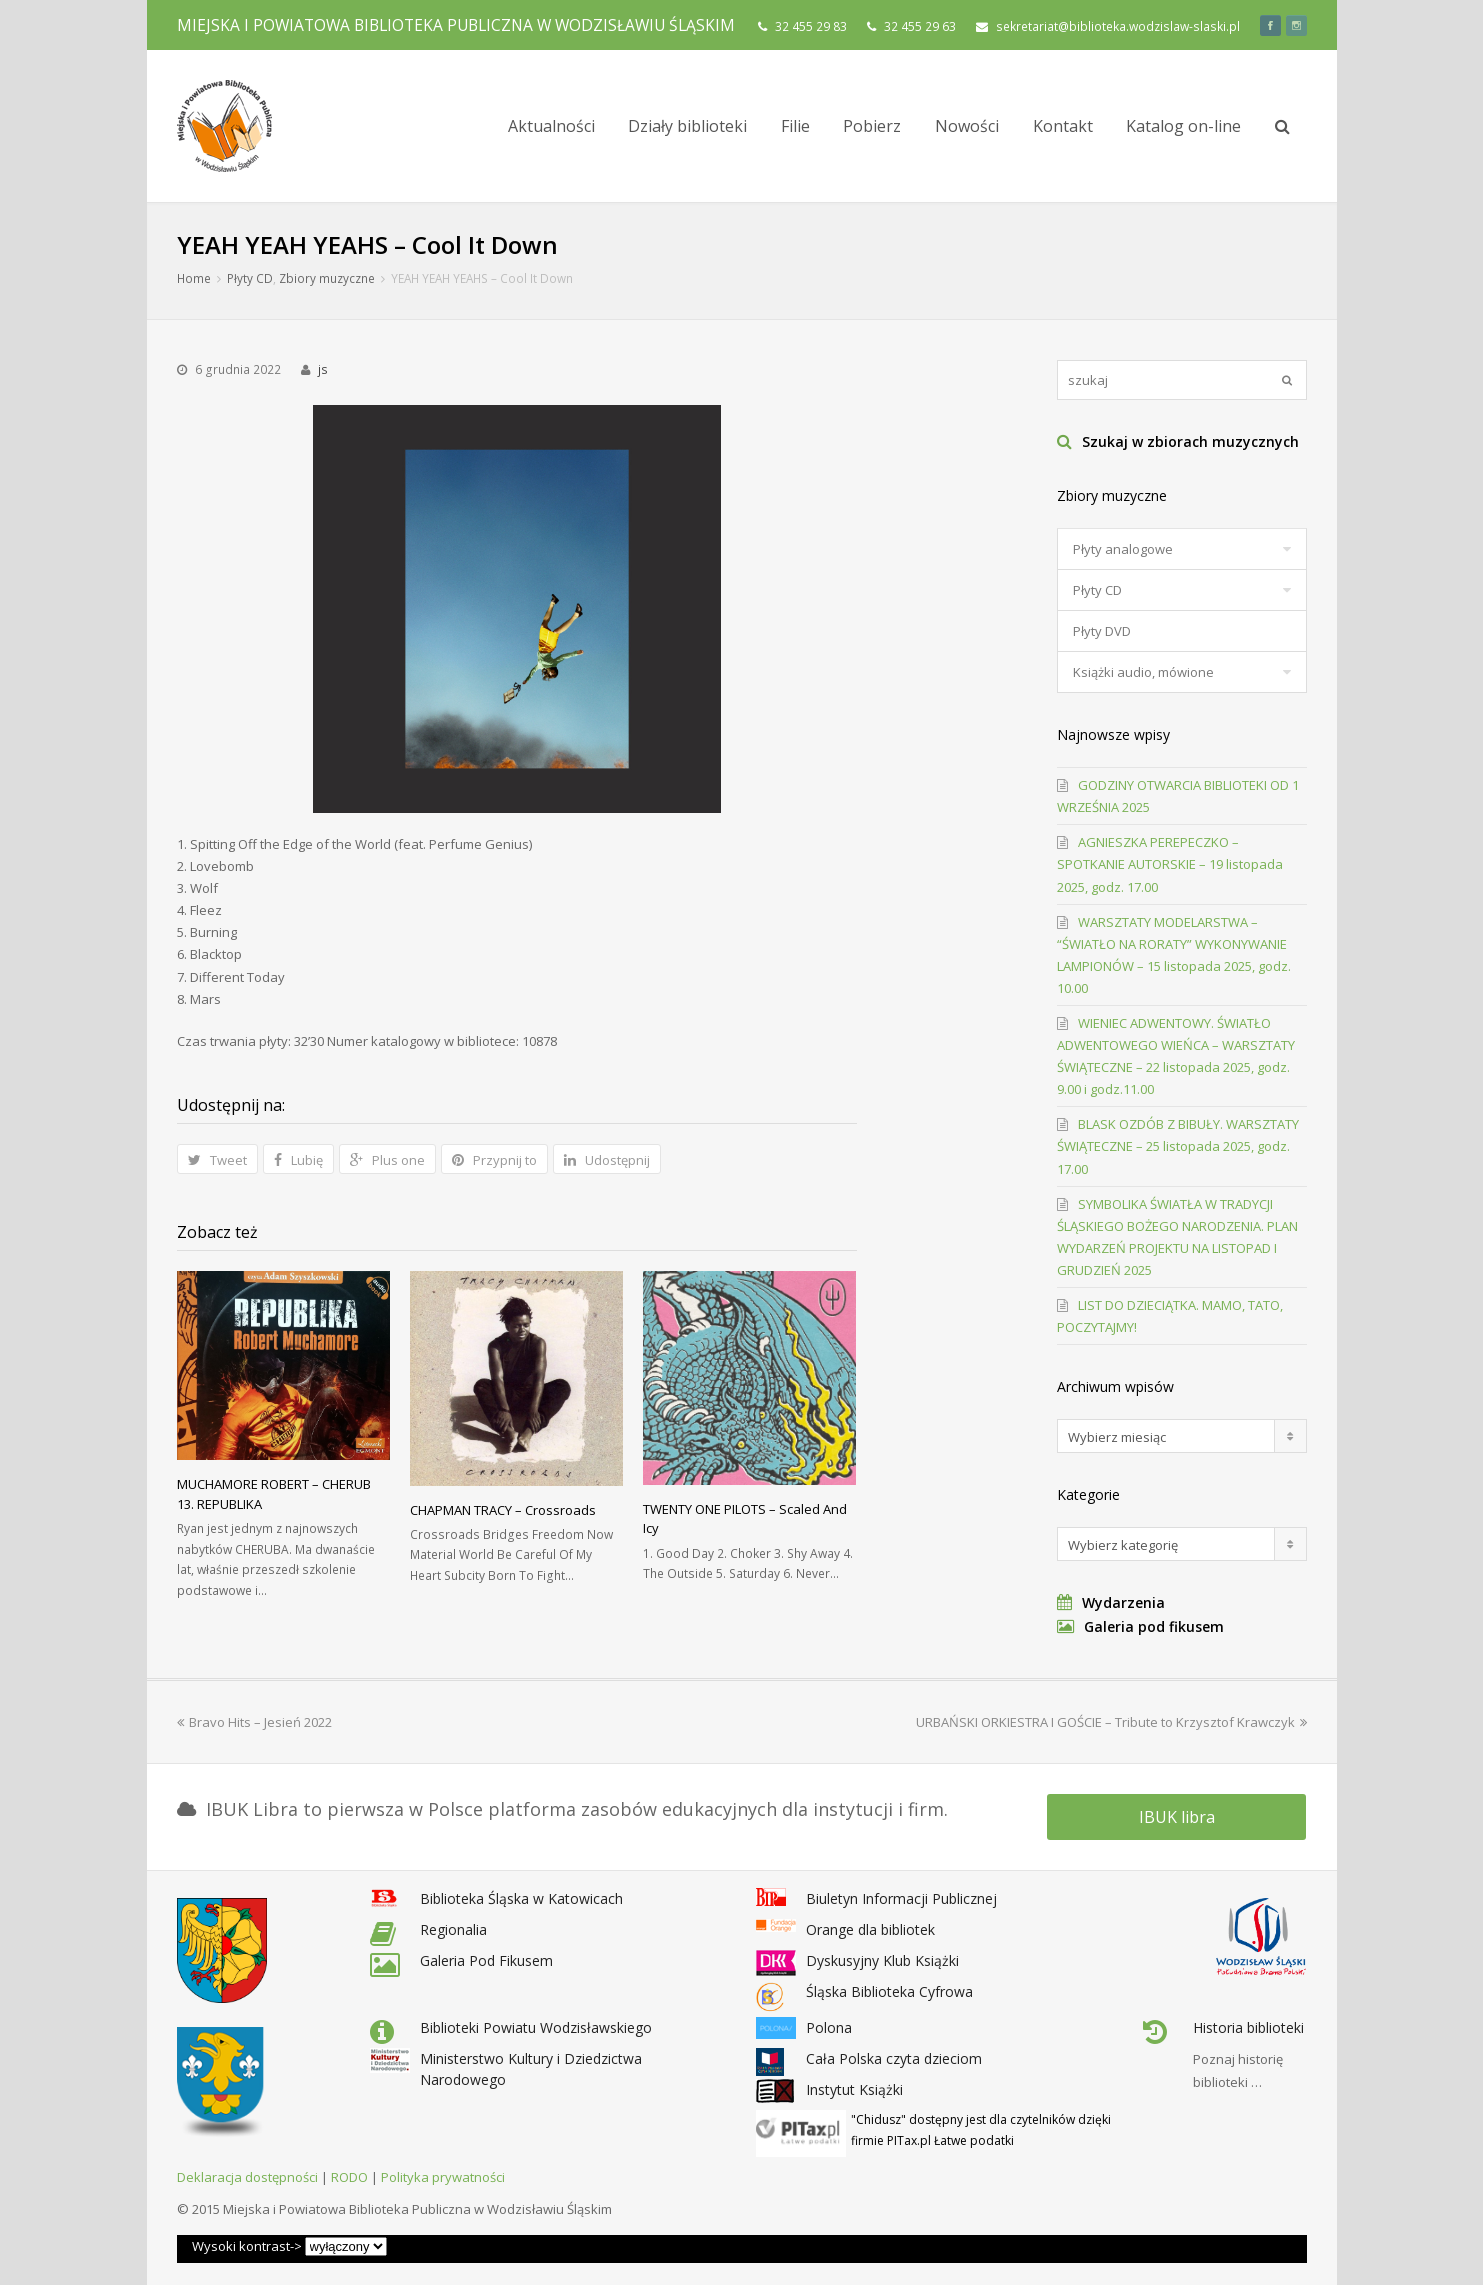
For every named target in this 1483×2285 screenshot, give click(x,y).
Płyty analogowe (1123, 549)
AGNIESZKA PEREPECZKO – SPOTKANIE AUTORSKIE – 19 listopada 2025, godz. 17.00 (1170, 864)
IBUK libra (1177, 1817)
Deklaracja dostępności (247, 2177)
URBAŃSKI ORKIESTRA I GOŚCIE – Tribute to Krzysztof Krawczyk (1111, 1722)
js (323, 369)
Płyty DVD (1102, 631)
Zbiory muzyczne (327, 278)
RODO (349, 2177)
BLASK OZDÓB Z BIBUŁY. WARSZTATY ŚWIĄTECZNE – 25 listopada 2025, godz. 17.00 (1178, 1146)
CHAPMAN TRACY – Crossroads (503, 1510)
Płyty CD (250, 278)
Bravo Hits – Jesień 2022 (254, 1722)
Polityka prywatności (443, 2177)
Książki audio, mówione (1143, 672)
